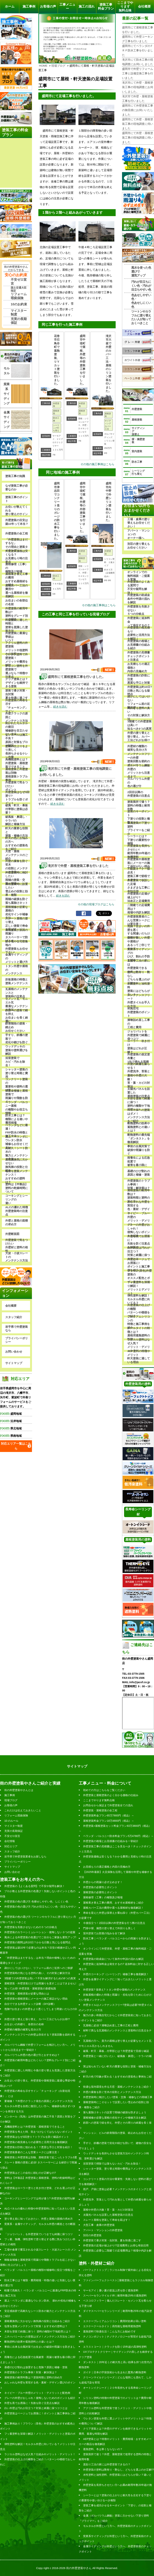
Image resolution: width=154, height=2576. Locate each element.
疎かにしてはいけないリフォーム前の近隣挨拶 (138, 702)
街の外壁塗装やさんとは (18, 1790)
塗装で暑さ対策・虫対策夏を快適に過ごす (16, 694)
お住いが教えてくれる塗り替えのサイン (16, 510)
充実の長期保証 (13, 1830)
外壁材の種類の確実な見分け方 (137, 748)
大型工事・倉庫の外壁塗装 (99, 2224)
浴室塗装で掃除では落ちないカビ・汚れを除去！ (112, 2163)
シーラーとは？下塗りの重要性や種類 (138, 840)
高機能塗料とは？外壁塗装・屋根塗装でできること (16, 763)
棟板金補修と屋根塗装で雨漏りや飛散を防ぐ (16, 1096)
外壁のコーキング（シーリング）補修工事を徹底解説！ (116, 1974)
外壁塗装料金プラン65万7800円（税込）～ (108, 1815)
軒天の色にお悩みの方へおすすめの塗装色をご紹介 (16, 843)
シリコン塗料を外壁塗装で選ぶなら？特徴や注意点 (16, 671)
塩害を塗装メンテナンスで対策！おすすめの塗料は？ (36, 2326)
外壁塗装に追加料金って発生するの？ (138, 621)
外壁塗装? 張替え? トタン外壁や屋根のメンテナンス (114, 1989)
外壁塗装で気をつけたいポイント (16, 786)
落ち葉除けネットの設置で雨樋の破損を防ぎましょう (114, 2112)
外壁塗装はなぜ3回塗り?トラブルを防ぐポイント (17, 797)
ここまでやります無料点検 (99, 1800)
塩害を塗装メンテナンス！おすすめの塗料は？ (16, 1176)
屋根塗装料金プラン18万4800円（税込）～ (108, 1820)
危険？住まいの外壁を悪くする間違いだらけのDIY (138, 932)
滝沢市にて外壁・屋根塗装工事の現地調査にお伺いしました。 (137, 87)
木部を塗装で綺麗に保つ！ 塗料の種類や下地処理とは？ (37, 2331)
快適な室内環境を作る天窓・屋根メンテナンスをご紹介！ (117, 2086)
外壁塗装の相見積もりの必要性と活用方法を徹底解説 (36, 2142)
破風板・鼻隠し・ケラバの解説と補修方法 (16, 820)
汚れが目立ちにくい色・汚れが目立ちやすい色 (141, 285)
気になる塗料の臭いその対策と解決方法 (138, 713)
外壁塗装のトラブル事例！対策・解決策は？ (138, 1184)
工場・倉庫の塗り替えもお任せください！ (138, 522)
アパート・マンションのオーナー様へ (138, 534)
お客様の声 (48, 6)
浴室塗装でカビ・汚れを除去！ (15, 1061)
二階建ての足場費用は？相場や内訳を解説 (138, 909)
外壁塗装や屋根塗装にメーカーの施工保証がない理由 (138, 863)
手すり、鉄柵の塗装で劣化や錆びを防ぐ (16, 1038)
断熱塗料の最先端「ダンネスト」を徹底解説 (138, 1138)
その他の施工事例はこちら (97, 464)
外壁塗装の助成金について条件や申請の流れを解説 (113, 1958)
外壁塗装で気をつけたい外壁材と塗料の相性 (16, 1245)
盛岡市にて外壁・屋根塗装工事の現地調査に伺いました (137, 124)
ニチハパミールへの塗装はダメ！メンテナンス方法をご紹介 (39, 2336)
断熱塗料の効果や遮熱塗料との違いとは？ (138, 1127)
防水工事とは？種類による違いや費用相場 (16, 1119)
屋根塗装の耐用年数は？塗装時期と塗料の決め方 (138, 1196)
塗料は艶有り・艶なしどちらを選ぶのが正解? (138, 977)
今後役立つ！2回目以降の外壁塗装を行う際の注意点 (114, 1922)
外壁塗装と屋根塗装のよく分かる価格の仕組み (110, 1795)
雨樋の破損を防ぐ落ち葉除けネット (16, 900)
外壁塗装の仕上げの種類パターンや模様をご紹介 (138, 1310)
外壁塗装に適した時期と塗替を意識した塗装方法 (16, 625)
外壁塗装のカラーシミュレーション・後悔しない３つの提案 (39, 1932)
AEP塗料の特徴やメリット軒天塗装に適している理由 (138, 1356)
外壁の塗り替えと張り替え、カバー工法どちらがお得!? (37, 2019)
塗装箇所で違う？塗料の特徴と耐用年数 (138, 805)
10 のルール (11, 1820)
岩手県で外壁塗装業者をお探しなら (25, 1856)
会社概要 (144, 6)
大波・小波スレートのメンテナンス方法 (16, 1257)
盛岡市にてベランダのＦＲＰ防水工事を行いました (137, 50)
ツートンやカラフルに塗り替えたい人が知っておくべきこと (141, 317)
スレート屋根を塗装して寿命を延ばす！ (106, 2219)
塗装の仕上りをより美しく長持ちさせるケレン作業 (16, 751)
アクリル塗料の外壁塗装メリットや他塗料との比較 (16, 648)
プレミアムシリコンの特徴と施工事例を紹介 (138, 1322)
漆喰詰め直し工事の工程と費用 (138, 1023)
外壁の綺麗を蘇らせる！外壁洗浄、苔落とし (138, 1069)
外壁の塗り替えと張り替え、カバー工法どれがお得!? (138, 736)
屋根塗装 (16, 156)
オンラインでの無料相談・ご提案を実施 (138, 576)
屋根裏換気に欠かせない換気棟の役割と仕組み (16, 1165)
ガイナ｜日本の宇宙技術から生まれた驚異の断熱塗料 (114, 2372)
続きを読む (60, 706)
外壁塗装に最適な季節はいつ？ (16, 637)
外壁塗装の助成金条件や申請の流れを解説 (138, 599)
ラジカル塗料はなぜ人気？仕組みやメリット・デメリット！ (39, 2454)
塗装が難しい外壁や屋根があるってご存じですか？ (138, 943)
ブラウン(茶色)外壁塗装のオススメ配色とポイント (139, 1276)
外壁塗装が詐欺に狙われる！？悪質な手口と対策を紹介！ (38, 2147)
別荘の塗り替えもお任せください (138, 545)
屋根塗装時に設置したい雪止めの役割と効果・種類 (16, 889)
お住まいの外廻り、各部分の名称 (24, 2024)
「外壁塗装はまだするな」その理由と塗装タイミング (16, 545)
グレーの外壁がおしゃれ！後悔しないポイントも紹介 (138, 1230)
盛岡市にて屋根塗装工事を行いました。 (76, 677)
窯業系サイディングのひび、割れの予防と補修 (138, 955)
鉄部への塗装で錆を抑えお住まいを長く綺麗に (16, 1015)
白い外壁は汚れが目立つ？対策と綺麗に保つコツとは (138, 1253)
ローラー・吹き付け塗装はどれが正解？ (138, 1046)
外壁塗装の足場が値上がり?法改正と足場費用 (138, 897)
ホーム (9, 6)
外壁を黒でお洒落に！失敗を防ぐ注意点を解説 (138, 1242)
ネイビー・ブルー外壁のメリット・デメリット (138, 1219)
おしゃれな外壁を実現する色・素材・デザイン (138, 1207)
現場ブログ (58, 65)
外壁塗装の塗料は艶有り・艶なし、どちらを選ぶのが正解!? (118, 2469)
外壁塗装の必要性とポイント (100, 1887)
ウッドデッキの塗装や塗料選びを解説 (16, 1050)
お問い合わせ (13, 1351)
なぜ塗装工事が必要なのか (16, 487)
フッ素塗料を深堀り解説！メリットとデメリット (138, 1288)
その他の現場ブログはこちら (96, 904)
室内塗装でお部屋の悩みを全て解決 (104, 1933)
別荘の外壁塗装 (92, 2235)
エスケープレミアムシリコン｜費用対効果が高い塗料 (114, 2321)
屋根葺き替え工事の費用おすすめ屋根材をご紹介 (16, 579)
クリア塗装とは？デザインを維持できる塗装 (16, 682)
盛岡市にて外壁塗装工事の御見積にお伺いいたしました (137, 110)
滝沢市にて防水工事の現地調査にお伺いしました (137, 62)
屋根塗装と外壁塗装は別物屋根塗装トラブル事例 (16, 774)
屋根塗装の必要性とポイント (100, 1892)
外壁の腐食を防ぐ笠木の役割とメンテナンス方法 (16, 866)
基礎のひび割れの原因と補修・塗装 (138, 1172)
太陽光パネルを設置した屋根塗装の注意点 (138, 1092)
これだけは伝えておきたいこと (22, 1810)
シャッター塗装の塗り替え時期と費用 (16, 1073)
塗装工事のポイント (16, 498)
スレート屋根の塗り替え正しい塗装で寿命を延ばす (16, 924)
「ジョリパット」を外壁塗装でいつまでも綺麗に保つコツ (38, 2234)
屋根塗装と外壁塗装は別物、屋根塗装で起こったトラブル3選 (40, 2157)
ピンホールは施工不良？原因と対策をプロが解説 (16, 740)
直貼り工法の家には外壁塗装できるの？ (138, 966)
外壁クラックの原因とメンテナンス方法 (16, 717)
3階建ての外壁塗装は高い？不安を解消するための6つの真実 (40, 1978)
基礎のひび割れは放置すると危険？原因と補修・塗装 (36, 2367)
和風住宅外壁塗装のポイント (138, 1012)
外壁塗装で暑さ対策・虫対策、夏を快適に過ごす (112, 2240)
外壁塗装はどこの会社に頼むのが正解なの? (30, 2172)
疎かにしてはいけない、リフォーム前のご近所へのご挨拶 (38, 1967)
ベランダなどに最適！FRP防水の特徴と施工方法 (16, 1130)
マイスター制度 (13, 1825)
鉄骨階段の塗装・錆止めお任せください (16, 1027)
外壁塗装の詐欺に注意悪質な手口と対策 (138, 679)
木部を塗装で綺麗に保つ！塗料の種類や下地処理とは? (138, 1104)
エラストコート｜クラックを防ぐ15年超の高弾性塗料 (115, 2346)
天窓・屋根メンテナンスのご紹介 (16, 855)
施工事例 (29, 6)
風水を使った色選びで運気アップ (141, 271)
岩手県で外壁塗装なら (16, 1328)
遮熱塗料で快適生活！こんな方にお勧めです (109, 2331)
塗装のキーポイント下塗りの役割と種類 (138, 817)
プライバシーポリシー (16, 1340)
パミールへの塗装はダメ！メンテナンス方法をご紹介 (138, 1115)
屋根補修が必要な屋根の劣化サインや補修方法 (16, 912)
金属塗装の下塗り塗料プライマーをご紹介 (138, 828)
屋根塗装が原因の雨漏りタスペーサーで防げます (16, 935)
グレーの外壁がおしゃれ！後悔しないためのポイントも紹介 (39, 2397)
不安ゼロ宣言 (12, 1835)
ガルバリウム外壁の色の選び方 (138, 782)
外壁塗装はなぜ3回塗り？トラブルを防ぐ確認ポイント (36, 2136)
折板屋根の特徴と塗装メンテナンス (16, 981)
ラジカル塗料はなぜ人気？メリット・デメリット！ (138, 1345)
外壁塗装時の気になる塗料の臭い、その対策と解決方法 (37, 1973)
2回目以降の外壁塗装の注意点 (138, 793)
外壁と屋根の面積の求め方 (16, 1222)
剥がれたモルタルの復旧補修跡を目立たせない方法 (16, 728)
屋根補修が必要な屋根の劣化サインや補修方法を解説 (114, 2117)
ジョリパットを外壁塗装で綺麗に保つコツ (138, 1035)
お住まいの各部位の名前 (16, 602)
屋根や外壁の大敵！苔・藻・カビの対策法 (138, 1081)
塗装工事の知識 (15, 476)
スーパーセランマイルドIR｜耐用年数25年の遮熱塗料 (115, 2295)
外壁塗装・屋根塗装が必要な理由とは (26, 1993)
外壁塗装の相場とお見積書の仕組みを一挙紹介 (110, 1841)
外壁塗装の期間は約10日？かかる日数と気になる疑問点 (37, 1942)
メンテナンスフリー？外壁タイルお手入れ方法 (138, 1000)
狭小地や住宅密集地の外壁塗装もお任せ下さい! (16, 947)
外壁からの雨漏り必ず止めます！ (103, 1882)
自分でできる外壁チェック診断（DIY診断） (30, 2003)
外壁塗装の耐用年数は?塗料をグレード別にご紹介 (16, 614)
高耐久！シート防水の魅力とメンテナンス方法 (16, 1153)
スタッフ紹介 (13, 1317)
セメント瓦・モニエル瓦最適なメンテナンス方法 (16, 1004)
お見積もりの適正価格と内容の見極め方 (138, 667)
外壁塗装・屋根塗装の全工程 (100, 1810)
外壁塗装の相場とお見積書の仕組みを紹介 (138, 644)
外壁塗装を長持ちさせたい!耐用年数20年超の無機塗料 (138, 851)
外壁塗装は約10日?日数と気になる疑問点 (139, 690)
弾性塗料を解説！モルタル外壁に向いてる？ (138, 1299)
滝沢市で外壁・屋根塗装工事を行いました (78, 866)
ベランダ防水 (16, 179)
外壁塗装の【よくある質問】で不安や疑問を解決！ (34, 1886)
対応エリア (10, 1846)
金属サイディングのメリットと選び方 (16, 958)
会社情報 (9, 1841)
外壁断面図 (12, 1233)
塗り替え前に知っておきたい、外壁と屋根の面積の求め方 (38, 2218)
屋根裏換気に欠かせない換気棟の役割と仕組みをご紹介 (37, 2321)
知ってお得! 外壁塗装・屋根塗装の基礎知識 (30, 1988)
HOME (43, 65)
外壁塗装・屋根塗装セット (16, 167)
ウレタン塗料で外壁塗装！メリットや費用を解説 (16, 660)
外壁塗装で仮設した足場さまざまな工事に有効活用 (138, 886)
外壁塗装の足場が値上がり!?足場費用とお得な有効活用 (116, 2245)
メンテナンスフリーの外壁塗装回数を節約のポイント (138, 759)
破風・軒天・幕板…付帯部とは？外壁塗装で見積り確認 (116, 2050)
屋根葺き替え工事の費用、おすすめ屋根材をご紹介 (113, 1902)
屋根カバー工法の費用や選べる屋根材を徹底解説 (16, 591)
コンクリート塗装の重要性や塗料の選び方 (16, 1084)
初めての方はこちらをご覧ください (104, 1790)
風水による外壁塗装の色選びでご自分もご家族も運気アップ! (40, 1937)
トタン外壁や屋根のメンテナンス (16, 970)
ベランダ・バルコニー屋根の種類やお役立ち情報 (16, 1107)
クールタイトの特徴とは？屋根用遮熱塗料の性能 (138, 1333)
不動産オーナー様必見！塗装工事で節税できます (138, 874)
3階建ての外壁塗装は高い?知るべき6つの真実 (139, 725)
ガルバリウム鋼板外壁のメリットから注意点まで (138, 771)
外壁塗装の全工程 (16, 533)
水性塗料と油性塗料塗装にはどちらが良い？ (138, 989)
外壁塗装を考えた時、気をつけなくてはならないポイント (38, 2131)
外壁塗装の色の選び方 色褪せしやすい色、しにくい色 (36, 1901)
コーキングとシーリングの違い (16, 1199)
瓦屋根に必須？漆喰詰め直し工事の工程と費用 (110, 2025)
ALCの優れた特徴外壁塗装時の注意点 (16, 1211)
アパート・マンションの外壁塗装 (103, 2230)
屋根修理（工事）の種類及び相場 (16, 568)
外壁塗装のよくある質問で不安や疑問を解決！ (138, 587)
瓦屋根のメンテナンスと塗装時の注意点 (16, 993)
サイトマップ (13, 1363)
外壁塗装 (16, 144)
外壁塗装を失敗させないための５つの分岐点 (30, 1927)
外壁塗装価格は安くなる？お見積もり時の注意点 (16, 556)
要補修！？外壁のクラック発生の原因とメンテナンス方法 (38, 2101)
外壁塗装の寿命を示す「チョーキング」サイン (16, 705)
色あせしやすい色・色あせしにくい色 (141, 300)
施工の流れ (87, 6)
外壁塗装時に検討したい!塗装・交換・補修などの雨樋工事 (117, 2097)
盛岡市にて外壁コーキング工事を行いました (137, 39)
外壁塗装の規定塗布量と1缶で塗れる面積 (138, 1058)
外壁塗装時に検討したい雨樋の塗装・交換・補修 (16, 878)
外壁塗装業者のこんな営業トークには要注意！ (138, 920)
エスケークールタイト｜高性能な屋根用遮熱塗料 (112, 2326)
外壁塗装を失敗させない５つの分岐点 (138, 610)
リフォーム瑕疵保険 (16, 1815)
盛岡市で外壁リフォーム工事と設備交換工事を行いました (137, 73)
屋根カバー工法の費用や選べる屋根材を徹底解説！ (113, 1907)
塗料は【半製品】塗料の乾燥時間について (16, 1188)
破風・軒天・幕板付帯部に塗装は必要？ (16, 809)
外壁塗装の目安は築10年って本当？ (16, 521)
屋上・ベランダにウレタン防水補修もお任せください (16, 1142)
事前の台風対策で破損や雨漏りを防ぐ (138, 1150)
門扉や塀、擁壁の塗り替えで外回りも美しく (109, 1928)
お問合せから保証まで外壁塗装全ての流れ (108, 1805)
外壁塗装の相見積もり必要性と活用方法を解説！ (138, 633)
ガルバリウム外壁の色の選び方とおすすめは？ (32, 2054)
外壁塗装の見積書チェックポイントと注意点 (138, 656)
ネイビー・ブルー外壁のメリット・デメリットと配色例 (37, 2392)
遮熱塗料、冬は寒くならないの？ (103, 2449)
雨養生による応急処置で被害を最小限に (138, 1161)
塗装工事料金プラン (106, 6)
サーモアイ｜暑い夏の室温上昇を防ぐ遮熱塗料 (110, 2290)
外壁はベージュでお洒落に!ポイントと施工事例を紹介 (138, 1265)
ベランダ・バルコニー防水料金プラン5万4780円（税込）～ (118, 1835)
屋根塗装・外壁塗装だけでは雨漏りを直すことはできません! (40, 1983)
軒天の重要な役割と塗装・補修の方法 (16, 832)
